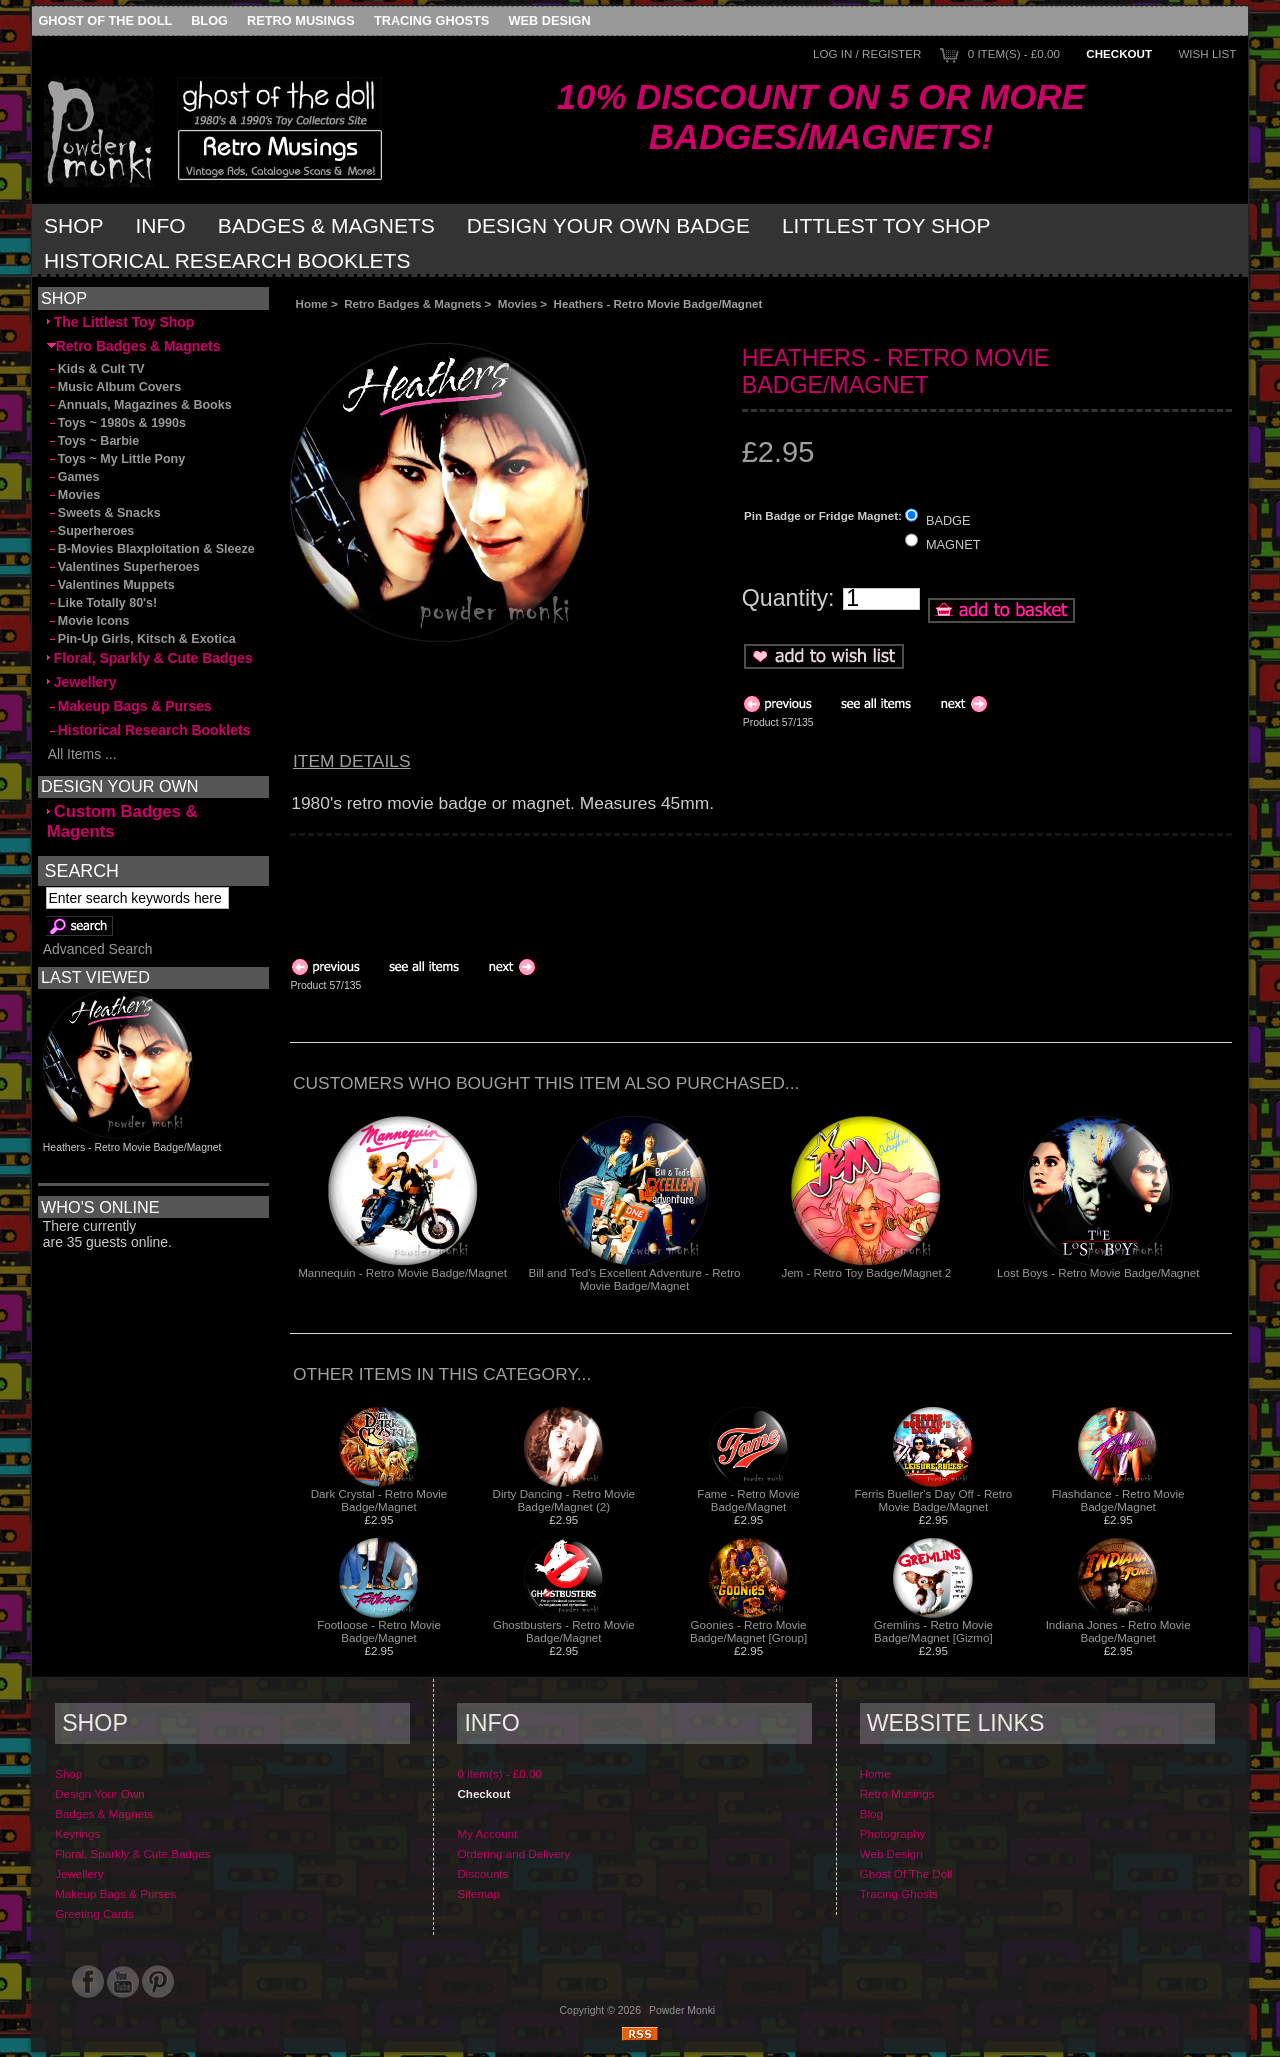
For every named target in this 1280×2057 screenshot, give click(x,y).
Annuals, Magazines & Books (139, 405)
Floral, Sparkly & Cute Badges (150, 658)
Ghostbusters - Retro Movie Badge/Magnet (564, 1631)
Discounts (482, 1873)
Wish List (1207, 53)
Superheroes (91, 531)
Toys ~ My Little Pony (116, 459)
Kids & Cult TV (96, 369)
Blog (209, 20)
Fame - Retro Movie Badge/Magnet (748, 1500)
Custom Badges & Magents (122, 821)
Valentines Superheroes (123, 567)
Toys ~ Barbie (93, 441)
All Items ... (82, 754)
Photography (893, 1833)
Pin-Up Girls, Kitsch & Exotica (141, 639)
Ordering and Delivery (513, 1853)
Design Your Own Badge (608, 225)
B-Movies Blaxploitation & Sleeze (151, 549)
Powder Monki (682, 2010)
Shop (74, 225)
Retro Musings (301, 20)
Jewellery (82, 682)
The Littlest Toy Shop (120, 322)
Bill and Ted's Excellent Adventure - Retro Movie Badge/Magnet (634, 1279)
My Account (487, 1833)
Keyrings (77, 1833)
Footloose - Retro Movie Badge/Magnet (379, 1631)
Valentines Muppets (111, 585)
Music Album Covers (114, 387)
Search (82, 870)
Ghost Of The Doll (105, 20)
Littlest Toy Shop (886, 225)
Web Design (550, 20)
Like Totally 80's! (102, 603)
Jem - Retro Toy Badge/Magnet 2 (866, 1272)
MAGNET (953, 544)
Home (312, 303)
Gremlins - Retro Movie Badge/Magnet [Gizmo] (933, 1631)
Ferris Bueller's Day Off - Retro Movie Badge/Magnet (933, 1500)
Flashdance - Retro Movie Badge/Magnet (1118, 1500)
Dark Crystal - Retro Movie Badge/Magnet (379, 1500)
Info (161, 225)
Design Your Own (100, 1793)
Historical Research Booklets (227, 260)
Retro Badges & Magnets (412, 303)
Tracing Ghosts (431, 20)
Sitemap (478, 1893)
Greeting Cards (94, 1913)
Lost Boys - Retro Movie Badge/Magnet (1098, 1272)
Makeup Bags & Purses (129, 706)
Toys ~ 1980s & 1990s (116, 423)
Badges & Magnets (326, 225)
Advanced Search (98, 949)
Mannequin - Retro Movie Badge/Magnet (402, 1272)
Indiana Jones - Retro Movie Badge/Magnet (1118, 1631)
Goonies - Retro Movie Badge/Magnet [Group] (748, 1631)
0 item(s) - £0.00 (1014, 53)
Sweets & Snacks (104, 513)
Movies (517, 303)
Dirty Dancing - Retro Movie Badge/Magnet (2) (564, 1500)
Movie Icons (88, 621)
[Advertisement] (514, 326)
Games (73, 477)
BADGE (948, 519)
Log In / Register (867, 53)
